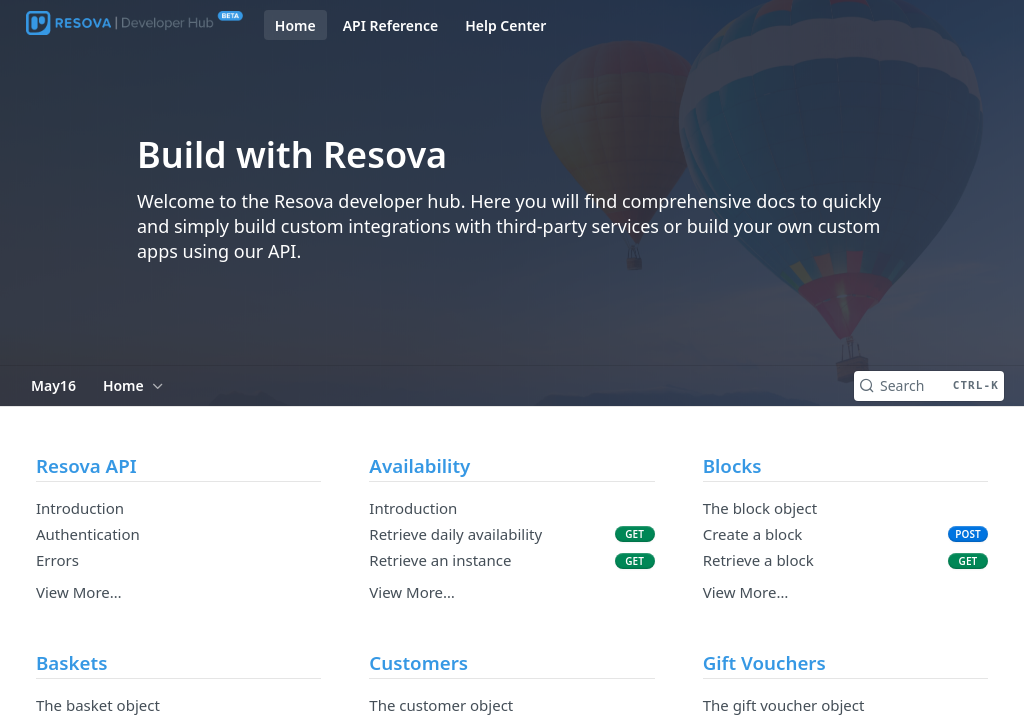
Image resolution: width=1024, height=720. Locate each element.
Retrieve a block (758, 560)
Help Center (505, 25)
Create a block (753, 534)
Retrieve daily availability (455, 534)
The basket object (98, 705)
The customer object (441, 705)
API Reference (391, 25)
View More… (79, 592)
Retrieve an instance (440, 560)
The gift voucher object (784, 705)
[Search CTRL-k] (929, 386)
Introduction (80, 508)
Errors (57, 560)
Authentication (88, 534)
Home (295, 25)
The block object (760, 508)
